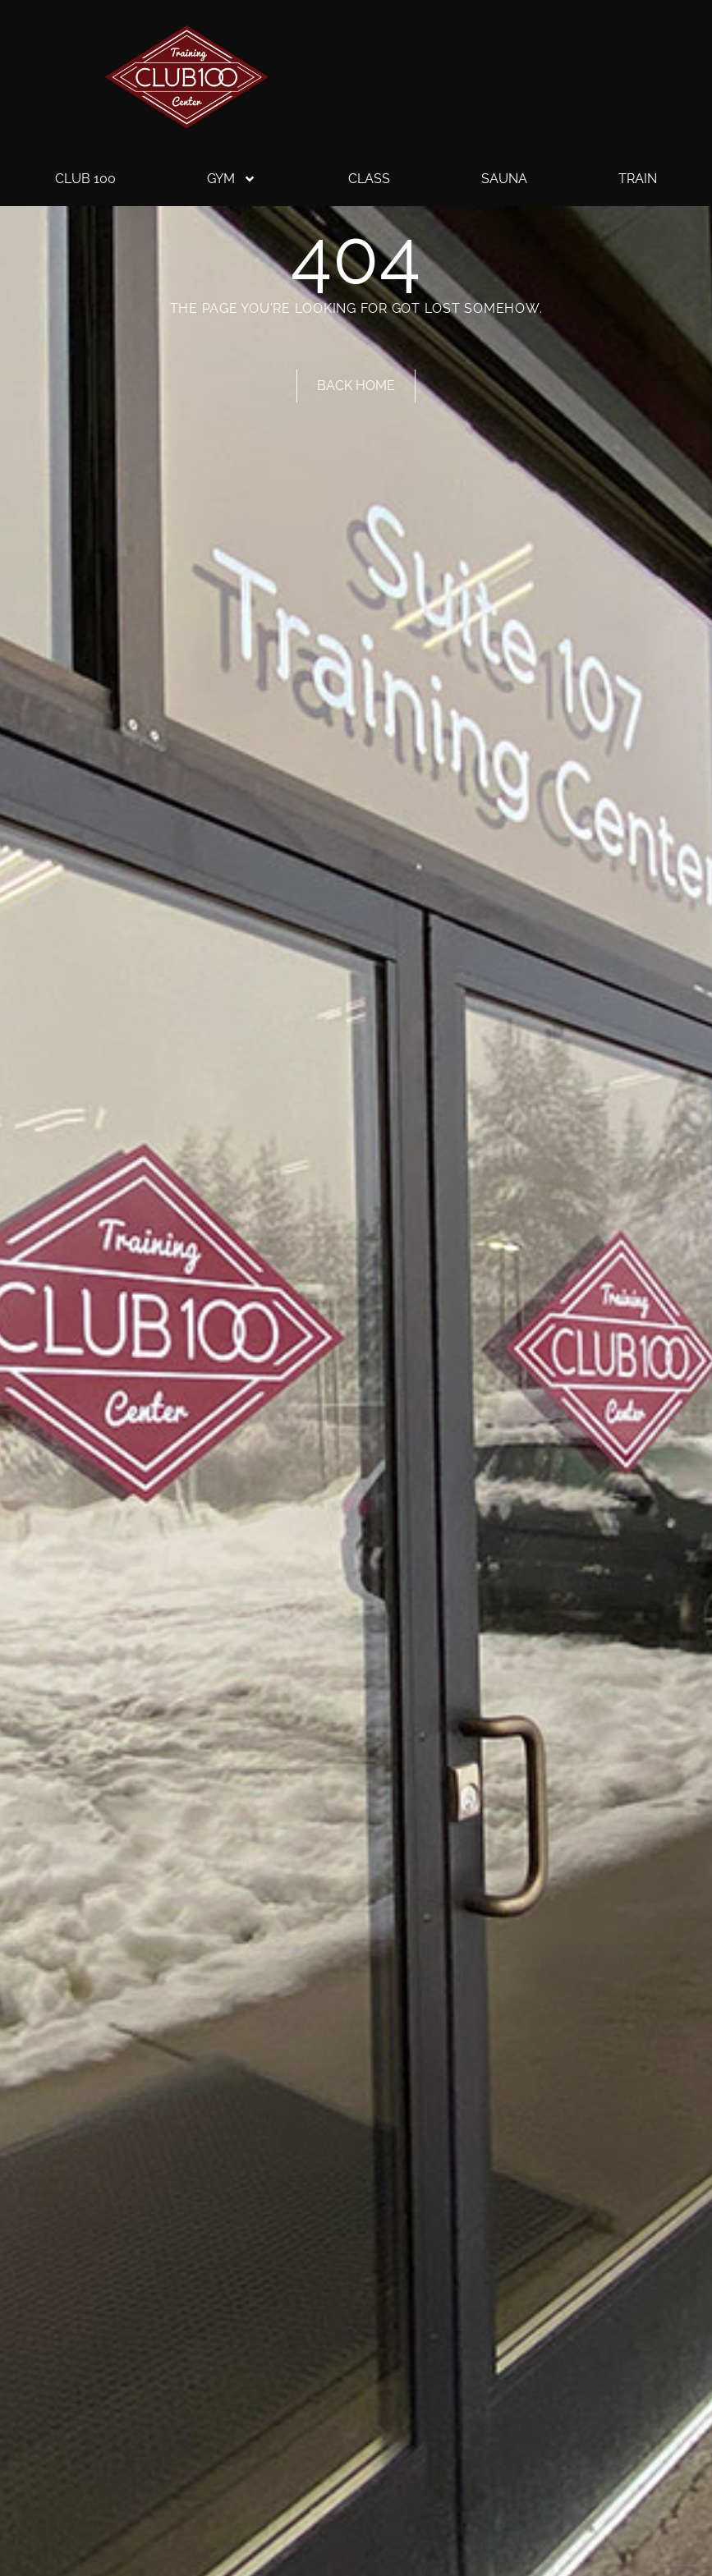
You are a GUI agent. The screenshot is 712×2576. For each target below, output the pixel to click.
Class (369, 178)
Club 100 (85, 178)
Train (637, 178)
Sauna (504, 178)
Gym (231, 179)
